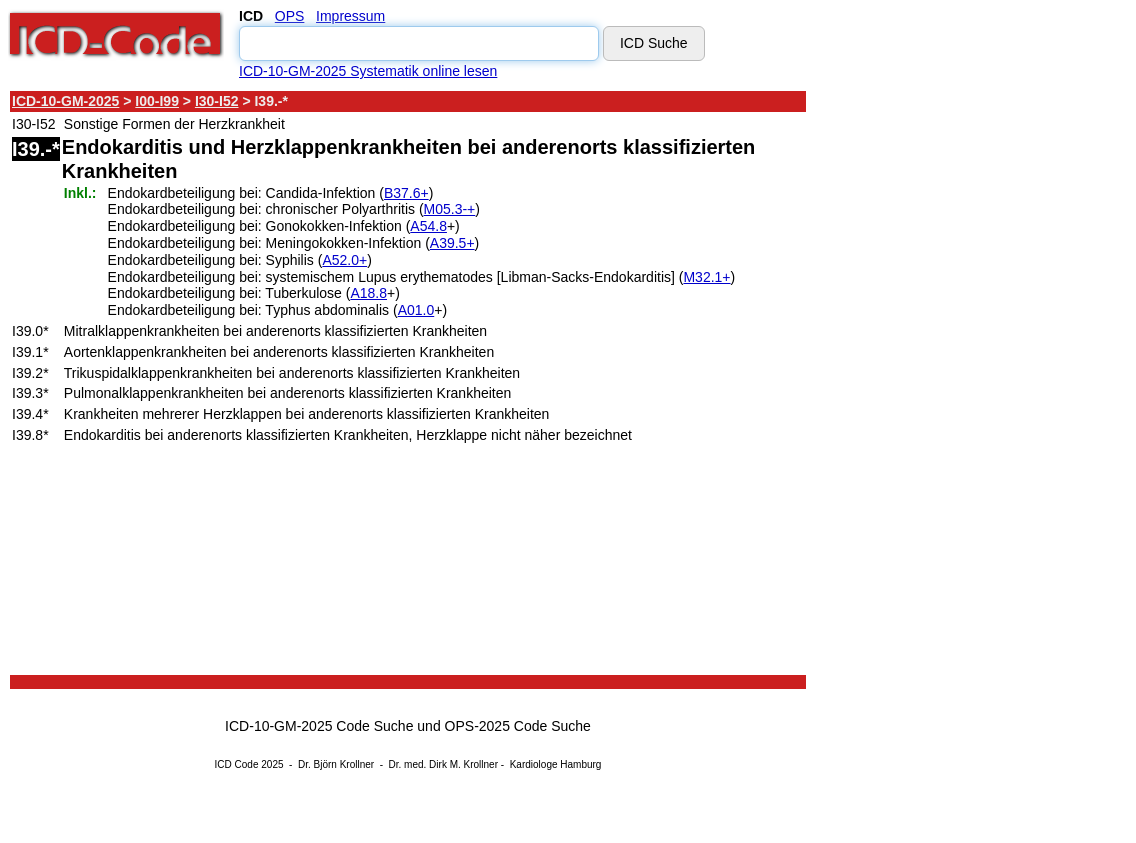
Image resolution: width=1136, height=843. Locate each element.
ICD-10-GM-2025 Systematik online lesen (368, 71)
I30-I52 (217, 101)
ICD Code (237, 764)
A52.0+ (344, 260)
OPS (290, 16)
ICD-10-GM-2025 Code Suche (319, 726)
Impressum (350, 16)
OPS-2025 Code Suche (518, 726)
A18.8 (368, 293)
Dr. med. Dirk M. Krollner (443, 764)
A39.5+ (452, 243)
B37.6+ (406, 193)
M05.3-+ (450, 209)
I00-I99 (157, 101)
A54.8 (428, 226)
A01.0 (416, 310)
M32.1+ (706, 277)
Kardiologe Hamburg (556, 764)
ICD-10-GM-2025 (65, 101)
